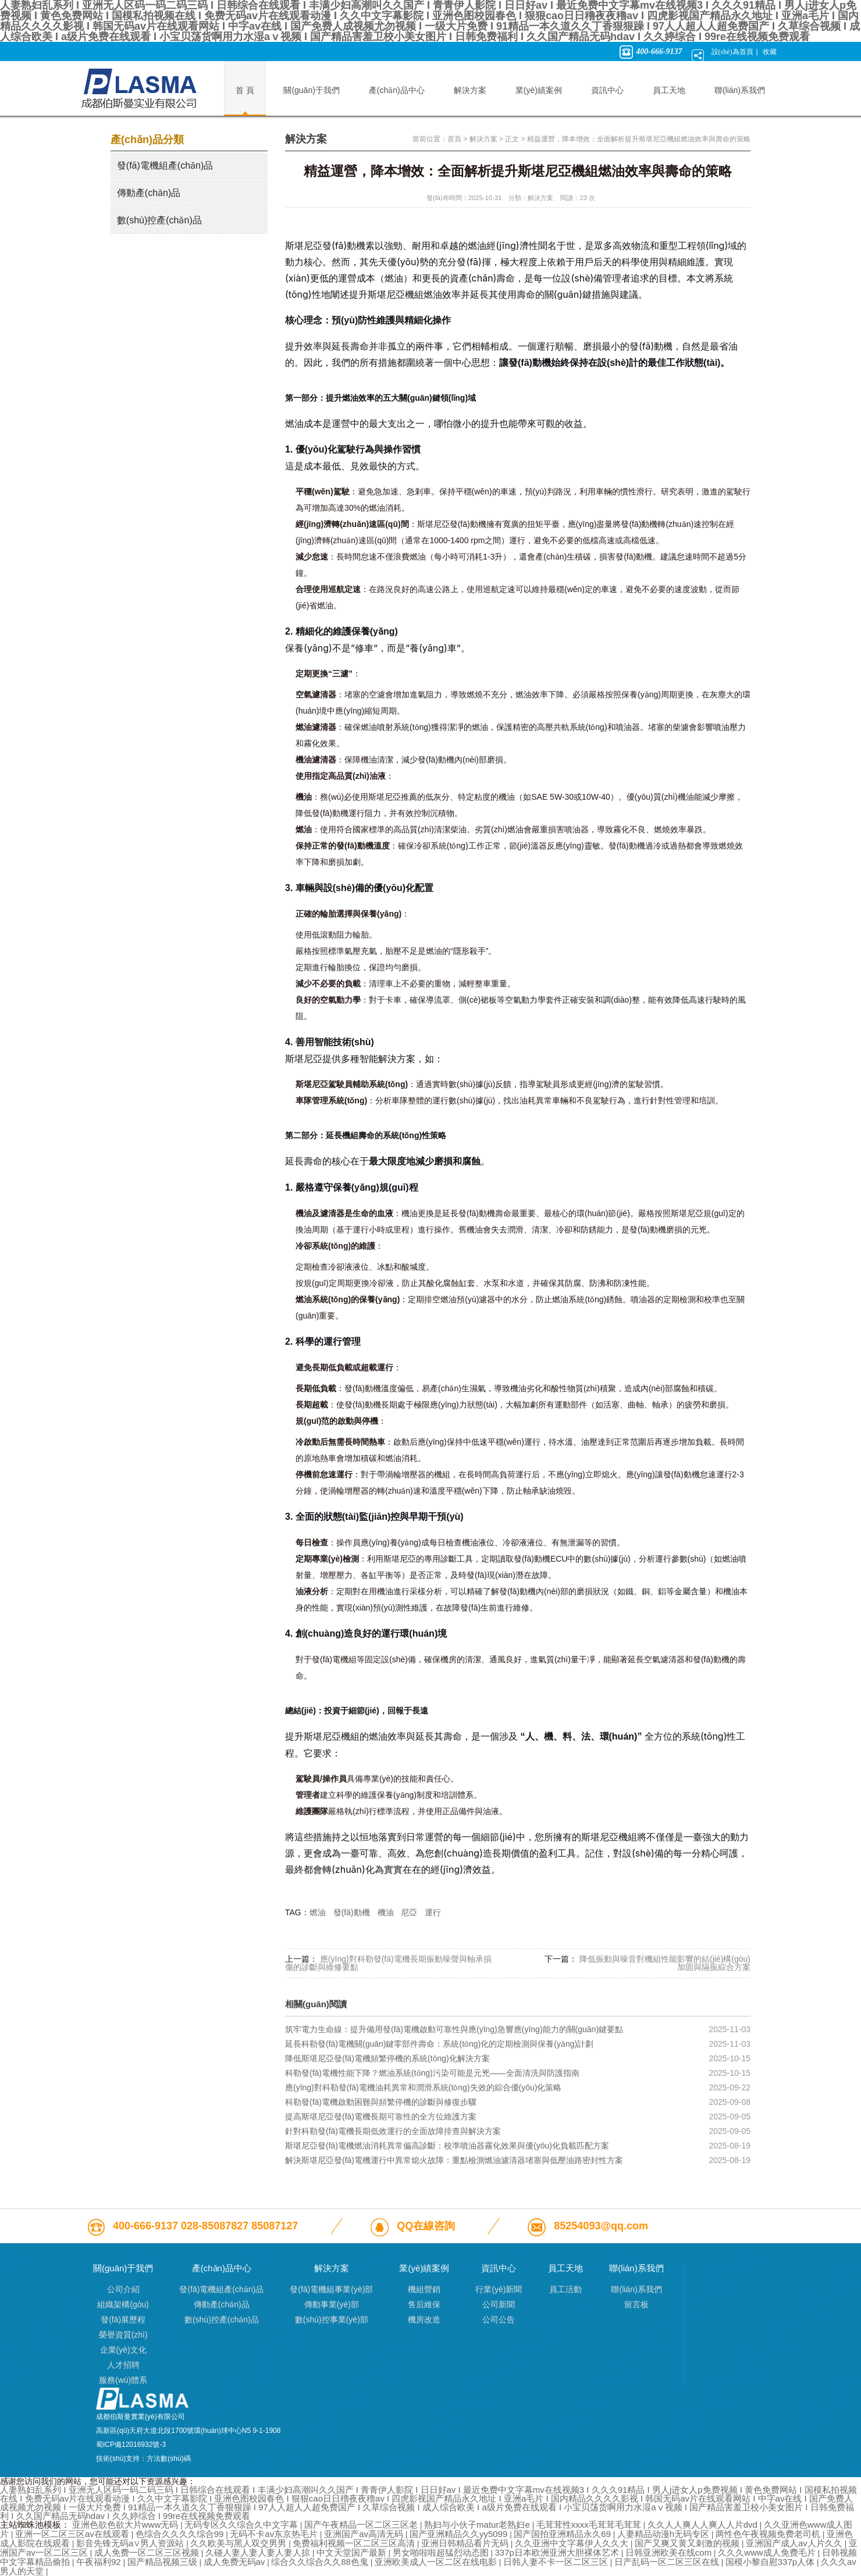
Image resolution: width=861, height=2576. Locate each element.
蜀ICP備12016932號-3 (131, 2444)
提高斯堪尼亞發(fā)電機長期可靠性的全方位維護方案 (380, 2116)
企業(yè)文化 (123, 2349)
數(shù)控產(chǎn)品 (159, 220)
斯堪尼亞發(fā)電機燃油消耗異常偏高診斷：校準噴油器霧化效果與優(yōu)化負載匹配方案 (447, 2145)
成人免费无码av (236, 2562)
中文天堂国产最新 (352, 2552)
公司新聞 (498, 2304)
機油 (386, 1912)
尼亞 (409, 1912)
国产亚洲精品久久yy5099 (460, 2534)
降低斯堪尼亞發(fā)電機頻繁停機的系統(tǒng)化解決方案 (387, 2058)
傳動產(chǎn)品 (148, 193)
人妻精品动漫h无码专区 (664, 2534)
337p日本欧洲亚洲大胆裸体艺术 (558, 2552)
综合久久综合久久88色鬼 (321, 2562)
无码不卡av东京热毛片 (275, 2534)
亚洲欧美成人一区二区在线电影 (437, 2562)
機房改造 (424, 2319)
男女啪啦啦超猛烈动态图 (442, 2552)
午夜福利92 (99, 2562)
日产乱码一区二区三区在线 (667, 2562)
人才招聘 (123, 2365)
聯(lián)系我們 (636, 2289)
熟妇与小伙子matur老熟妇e (478, 2524)
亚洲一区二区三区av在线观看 (73, 2534)
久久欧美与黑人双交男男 (239, 2543)
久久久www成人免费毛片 (768, 2552)
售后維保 (424, 2304)
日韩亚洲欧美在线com (669, 2552)
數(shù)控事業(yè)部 (331, 2319)
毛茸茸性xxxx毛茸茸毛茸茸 (589, 2524)
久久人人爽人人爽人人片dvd (703, 2524)
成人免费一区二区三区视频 (147, 2552)
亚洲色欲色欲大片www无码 (126, 2524)
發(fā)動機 (351, 1912)
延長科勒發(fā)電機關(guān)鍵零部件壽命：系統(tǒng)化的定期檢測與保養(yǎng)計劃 (439, 2043)
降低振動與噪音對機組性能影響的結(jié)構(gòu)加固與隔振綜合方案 (664, 1963)
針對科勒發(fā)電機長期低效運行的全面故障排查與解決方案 (393, 2131)
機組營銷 (424, 2289)
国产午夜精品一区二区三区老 (362, 2524)
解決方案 (483, 139)
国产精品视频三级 (163, 2562)
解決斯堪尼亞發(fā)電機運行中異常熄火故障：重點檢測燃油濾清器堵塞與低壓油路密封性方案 (454, 2160)
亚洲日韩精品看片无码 (466, 2543)
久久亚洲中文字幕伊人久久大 (573, 2543)
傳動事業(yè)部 (331, 2304)
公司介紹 (123, 2289)
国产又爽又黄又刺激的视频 (688, 2543)
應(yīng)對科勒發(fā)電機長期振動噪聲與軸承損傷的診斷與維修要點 (388, 1963)
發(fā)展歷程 (123, 2319)
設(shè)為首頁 (732, 52)
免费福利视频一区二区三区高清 (355, 2543)
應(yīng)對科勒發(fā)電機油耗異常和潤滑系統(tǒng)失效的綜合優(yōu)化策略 (423, 2087)
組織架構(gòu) (123, 2304)
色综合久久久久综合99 (181, 2534)
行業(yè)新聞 (498, 2289)
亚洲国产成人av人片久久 (795, 2543)
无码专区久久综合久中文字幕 (242, 2524)
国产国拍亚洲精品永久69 (563, 2534)
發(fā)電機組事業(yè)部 (331, 2289)
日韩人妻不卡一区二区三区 (556, 2562)
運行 (433, 1912)
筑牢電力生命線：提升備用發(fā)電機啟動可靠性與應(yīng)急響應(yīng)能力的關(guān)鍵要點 (454, 2029)
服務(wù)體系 (123, 2380)
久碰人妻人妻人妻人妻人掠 (258, 2552)
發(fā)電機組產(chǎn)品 (165, 165)
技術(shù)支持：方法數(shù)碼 (143, 2458)
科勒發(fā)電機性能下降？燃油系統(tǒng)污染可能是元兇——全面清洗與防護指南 (432, 2073)
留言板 (636, 2304)
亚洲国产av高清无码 (364, 2534)
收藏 (770, 52)
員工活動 (565, 2289)
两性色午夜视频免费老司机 (769, 2534)
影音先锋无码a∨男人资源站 (131, 2543)
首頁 (454, 139)
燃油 (317, 1912)
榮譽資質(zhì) (123, 2334)
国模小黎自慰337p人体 (771, 2562)
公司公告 (498, 2319)
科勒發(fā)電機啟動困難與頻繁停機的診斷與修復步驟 (380, 2102)
